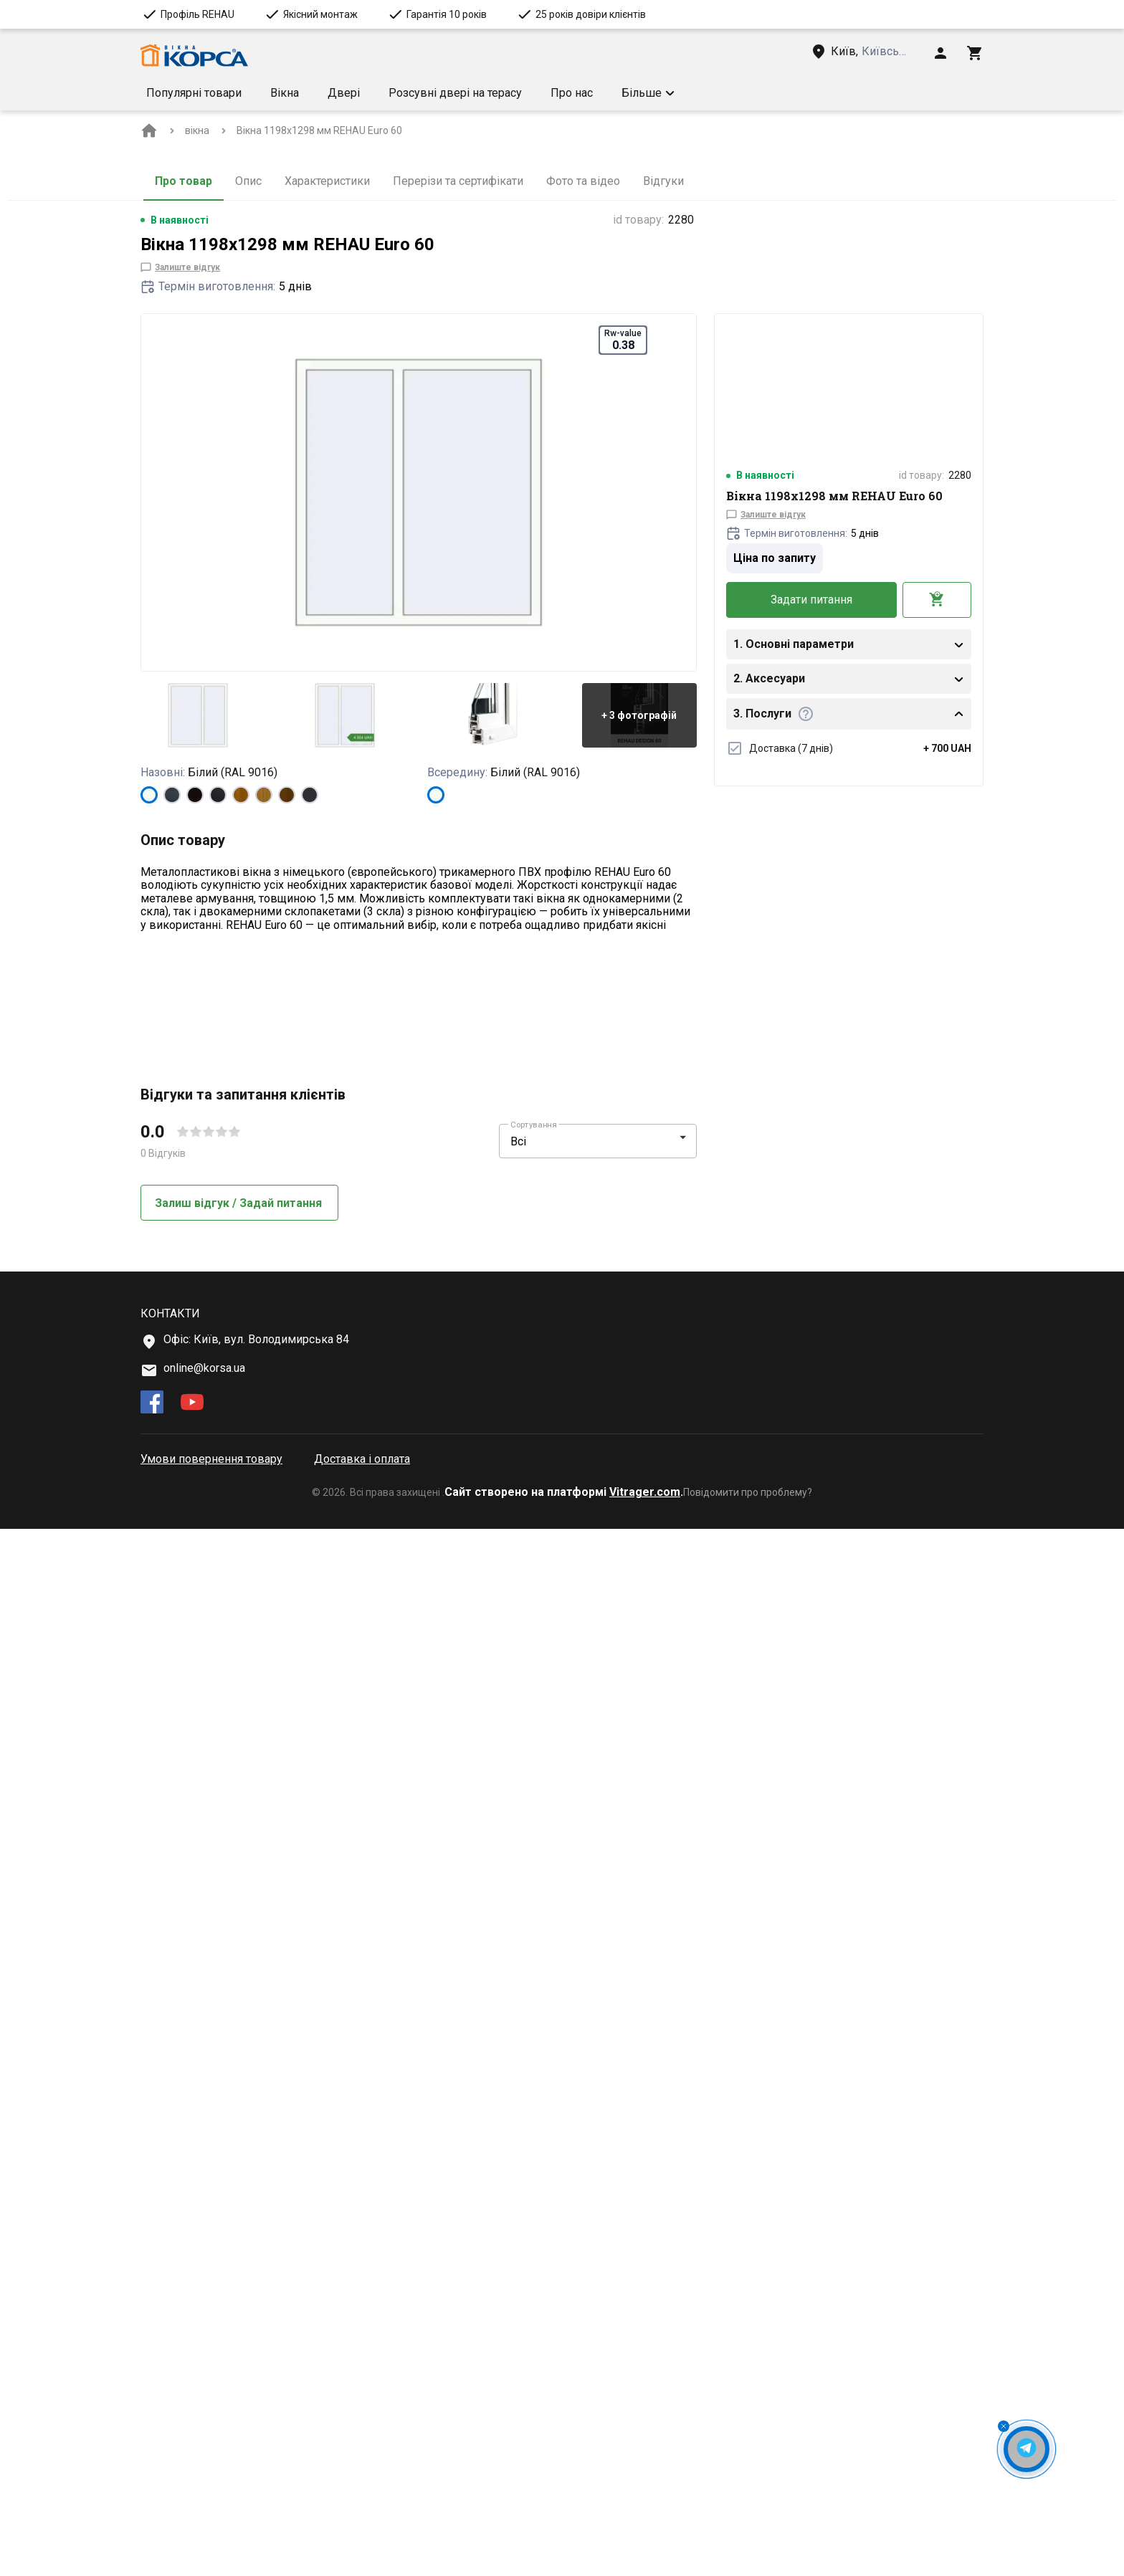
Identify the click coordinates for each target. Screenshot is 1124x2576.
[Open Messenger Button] (1026, 2449)
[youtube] (192, 2450)
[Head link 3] (871, 51)
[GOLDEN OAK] (240, 794)
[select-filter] (587, 2188)
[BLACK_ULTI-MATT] (218, 794)
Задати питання (811, 599)
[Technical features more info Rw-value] (208, 1132)
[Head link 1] (194, 56)
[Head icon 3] (975, 53)
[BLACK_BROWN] (195, 794)
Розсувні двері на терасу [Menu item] (455, 93)
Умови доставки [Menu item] (665, 93)
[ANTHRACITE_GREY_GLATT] (309, 794)
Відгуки (663, 181)
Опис (248, 181)
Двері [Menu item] (344, 93)
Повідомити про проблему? (747, 2539)
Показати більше (197, 963)
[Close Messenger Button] (1003, 2426)
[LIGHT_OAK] (263, 794)
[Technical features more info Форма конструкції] (263, 1093)
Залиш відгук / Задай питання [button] (240, 2249)
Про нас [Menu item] (572, 93)
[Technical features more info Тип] (180, 1053)
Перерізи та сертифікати (458, 181)
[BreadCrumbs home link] (149, 130)
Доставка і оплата (362, 2506)
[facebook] (151, 2450)
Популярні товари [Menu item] (194, 93)
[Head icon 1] (940, 53)
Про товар (183, 181)
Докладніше (184, 1197)
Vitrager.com (644, 2539)
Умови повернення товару (211, 2506)
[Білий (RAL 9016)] (149, 794)
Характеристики (327, 181)
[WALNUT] (286, 794)
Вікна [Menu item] (284, 93)
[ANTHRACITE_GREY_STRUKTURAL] (172, 794)
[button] (765, 93)
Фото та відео (583, 181)
